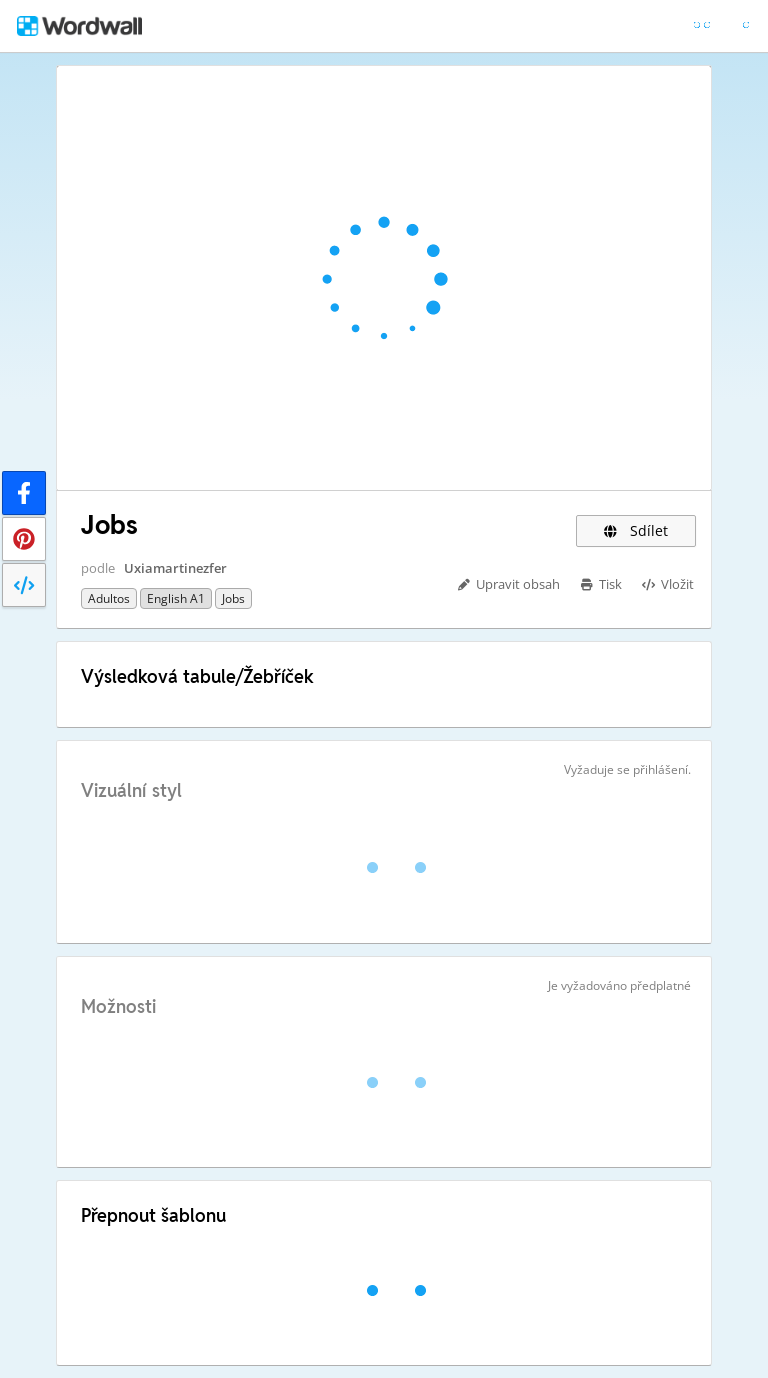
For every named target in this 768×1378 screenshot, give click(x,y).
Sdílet (636, 530)
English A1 (176, 598)
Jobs (233, 598)
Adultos (109, 598)
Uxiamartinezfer (175, 568)
